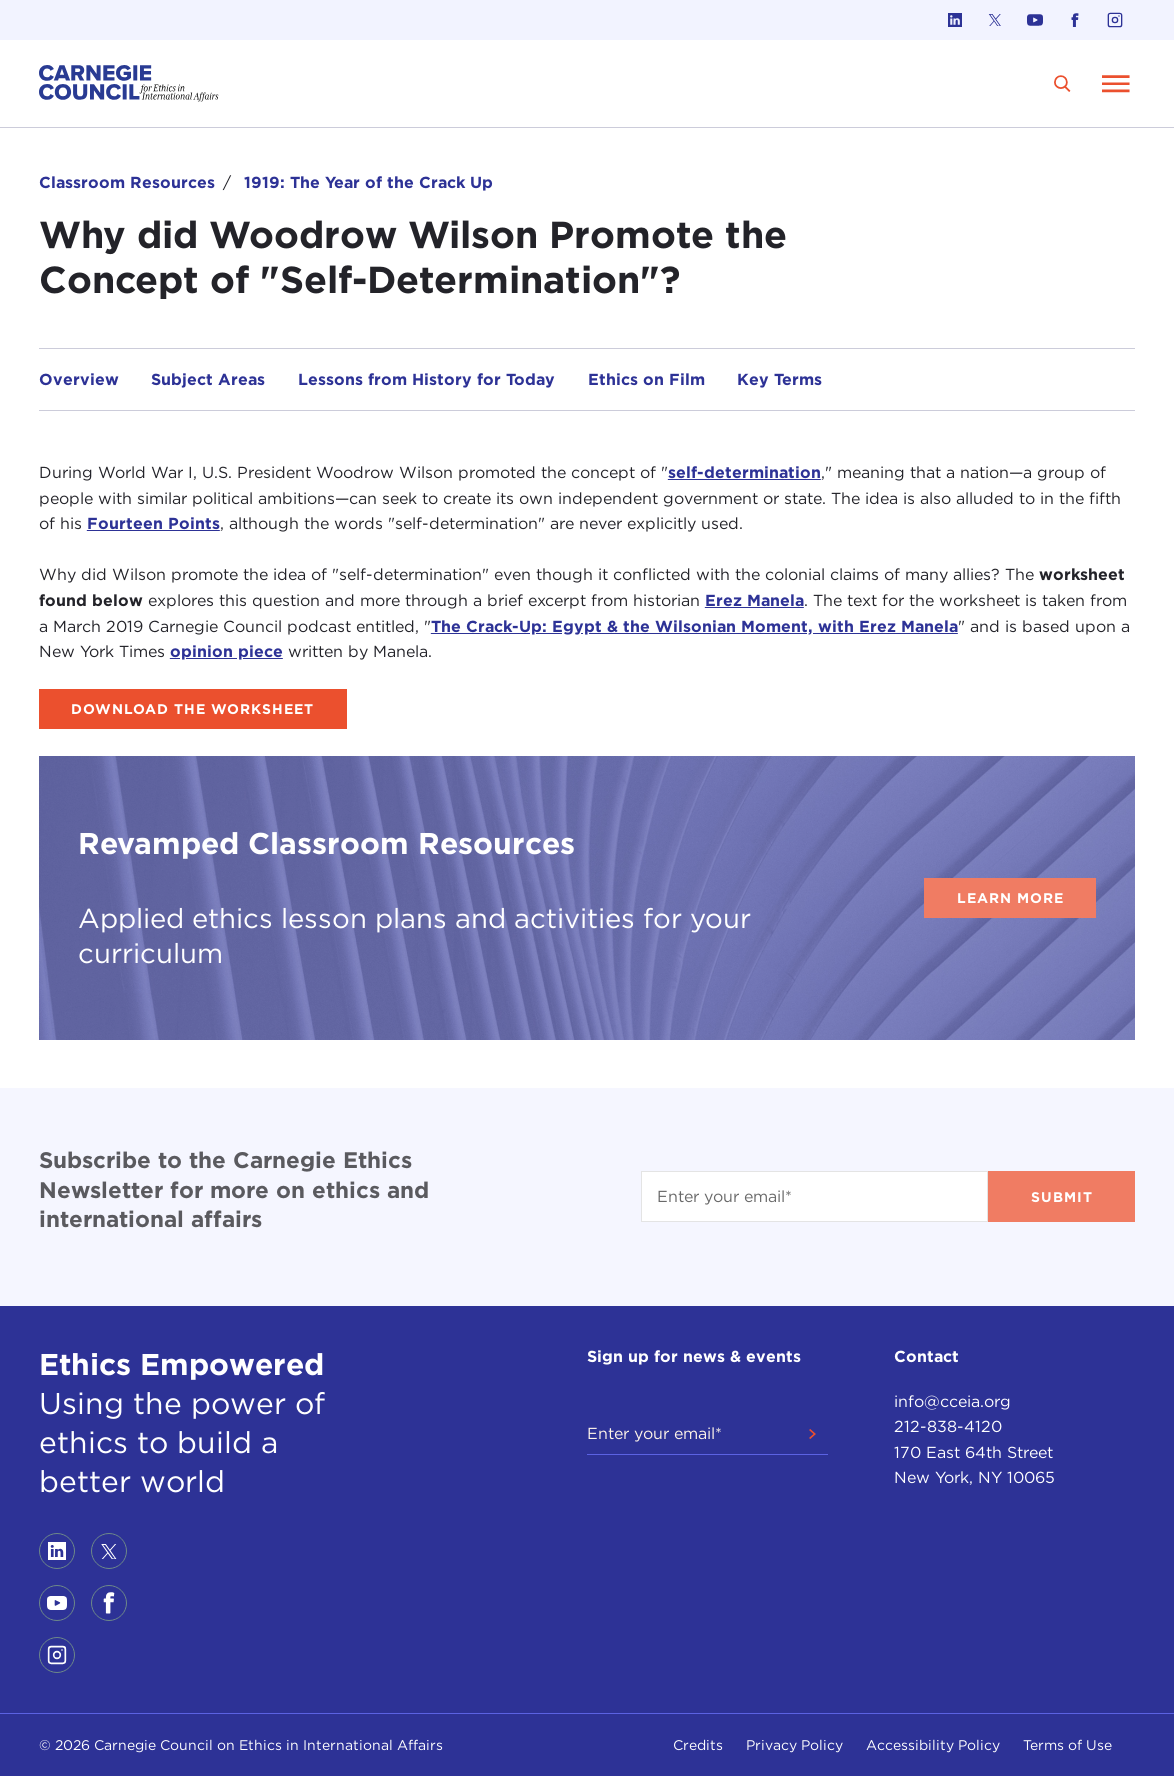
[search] (1062, 83)
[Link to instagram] (1115, 20)
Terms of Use (1067, 1745)
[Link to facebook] (1075, 20)
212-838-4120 (948, 1426)
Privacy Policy (794, 1745)
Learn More (1010, 898)
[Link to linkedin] (955, 20)
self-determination (744, 472)
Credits (698, 1745)
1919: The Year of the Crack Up (368, 182)
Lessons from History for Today (426, 379)
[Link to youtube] (1035, 20)
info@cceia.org (952, 1401)
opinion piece (226, 651)
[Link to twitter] (995, 20)
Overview (79, 379)
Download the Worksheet (192, 709)
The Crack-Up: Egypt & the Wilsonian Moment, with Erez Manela (694, 626)
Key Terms (779, 379)
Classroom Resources (127, 182)
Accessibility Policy (933, 1745)
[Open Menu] (1116, 83)
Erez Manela (754, 600)
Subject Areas (208, 379)
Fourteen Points (153, 523)
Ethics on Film (646, 379)
